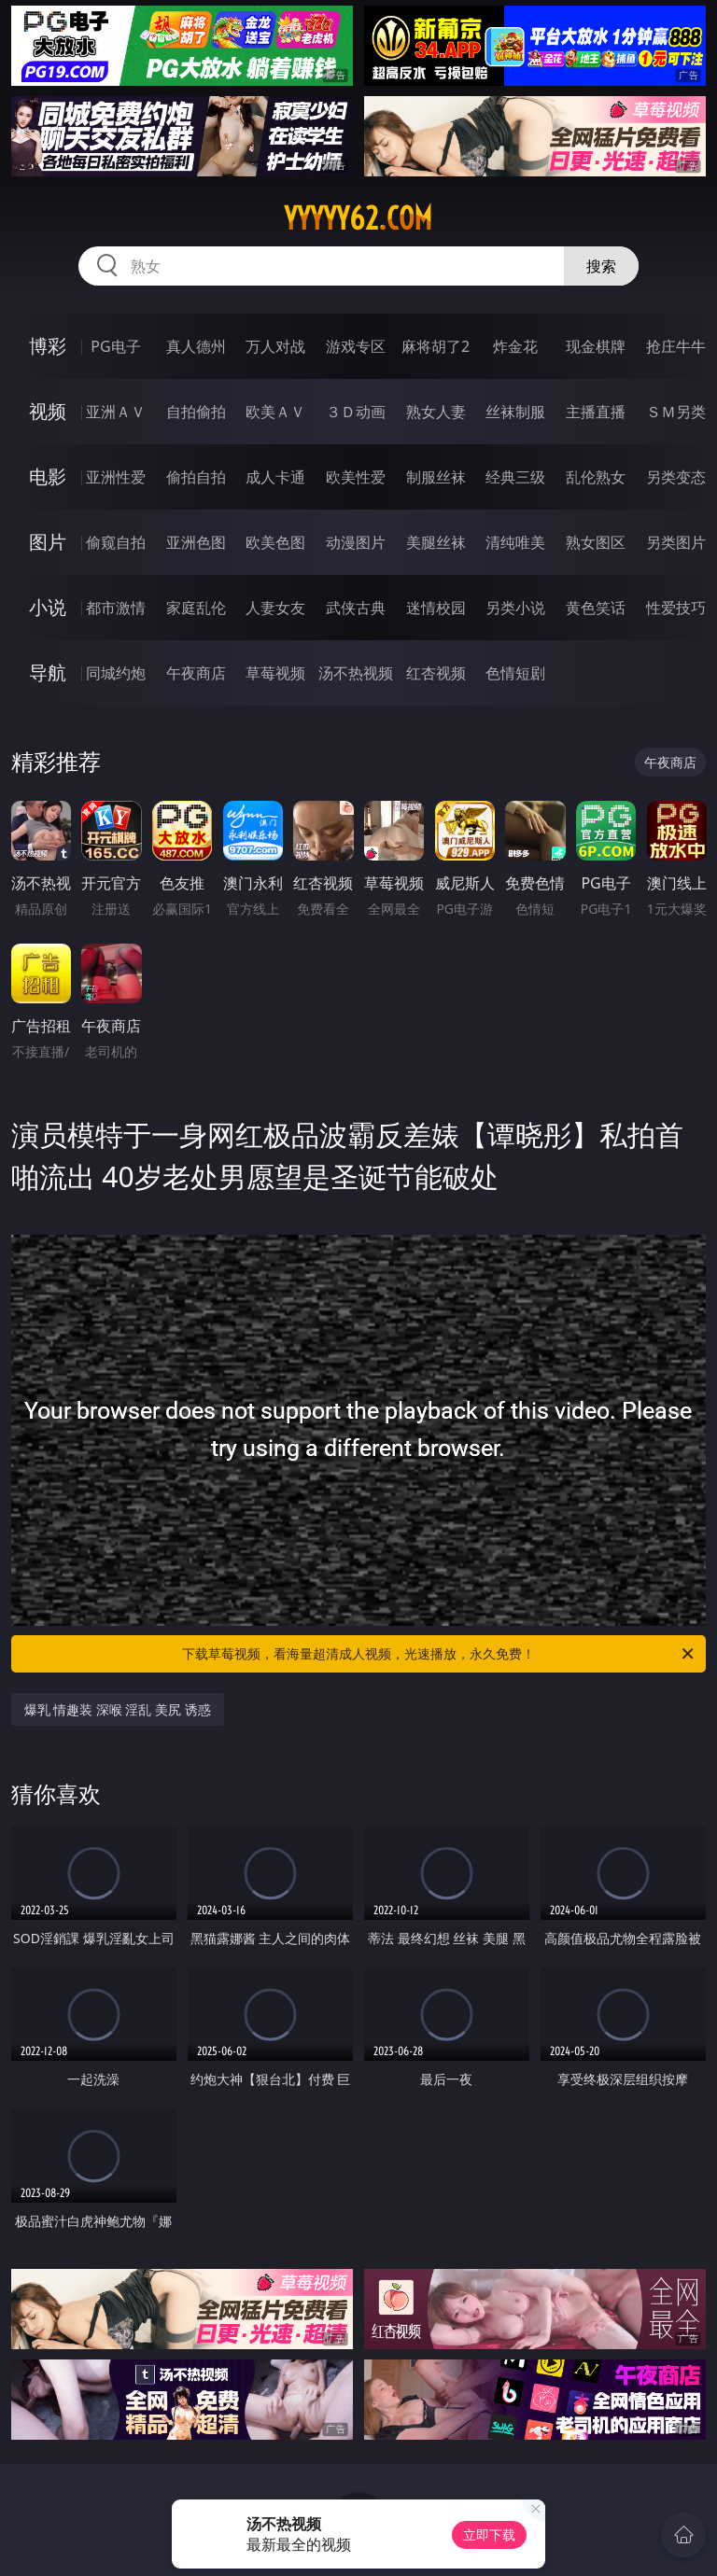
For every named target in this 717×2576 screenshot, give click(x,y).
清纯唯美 (515, 542)
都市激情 (116, 607)
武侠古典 (356, 607)
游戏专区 (356, 346)
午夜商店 (196, 673)
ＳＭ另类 (676, 411)
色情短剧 (515, 673)
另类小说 (515, 607)
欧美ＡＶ (275, 411)
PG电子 (115, 346)
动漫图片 (356, 542)
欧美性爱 (356, 477)
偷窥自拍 (116, 542)
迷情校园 (436, 607)
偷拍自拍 (196, 477)
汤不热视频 (355, 673)
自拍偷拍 (196, 411)
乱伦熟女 (596, 477)
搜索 (601, 266)
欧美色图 (275, 542)
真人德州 (196, 346)
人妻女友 (275, 607)
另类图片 (676, 542)
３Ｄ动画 (356, 411)
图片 (47, 541)
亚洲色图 (196, 542)
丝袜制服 (515, 411)
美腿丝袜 (436, 542)
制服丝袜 (436, 477)
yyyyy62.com (358, 218)
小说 (47, 607)
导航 (47, 672)
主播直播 (596, 411)
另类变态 (676, 477)
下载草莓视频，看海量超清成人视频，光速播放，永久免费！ (439, 1654)
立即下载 (489, 2534)
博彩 (47, 345)
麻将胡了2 (435, 346)
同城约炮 (116, 673)
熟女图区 (596, 542)
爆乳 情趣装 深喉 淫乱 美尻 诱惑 (117, 1709)
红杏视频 (436, 673)
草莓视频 (275, 673)
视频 (47, 411)
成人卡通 (275, 477)
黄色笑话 (596, 607)
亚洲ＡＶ (116, 411)
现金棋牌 (596, 346)
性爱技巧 (676, 607)
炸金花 (515, 346)
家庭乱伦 (196, 607)
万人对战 (275, 346)
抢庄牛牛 (676, 346)
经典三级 (515, 477)
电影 (47, 476)
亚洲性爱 (116, 477)
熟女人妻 (436, 411)
